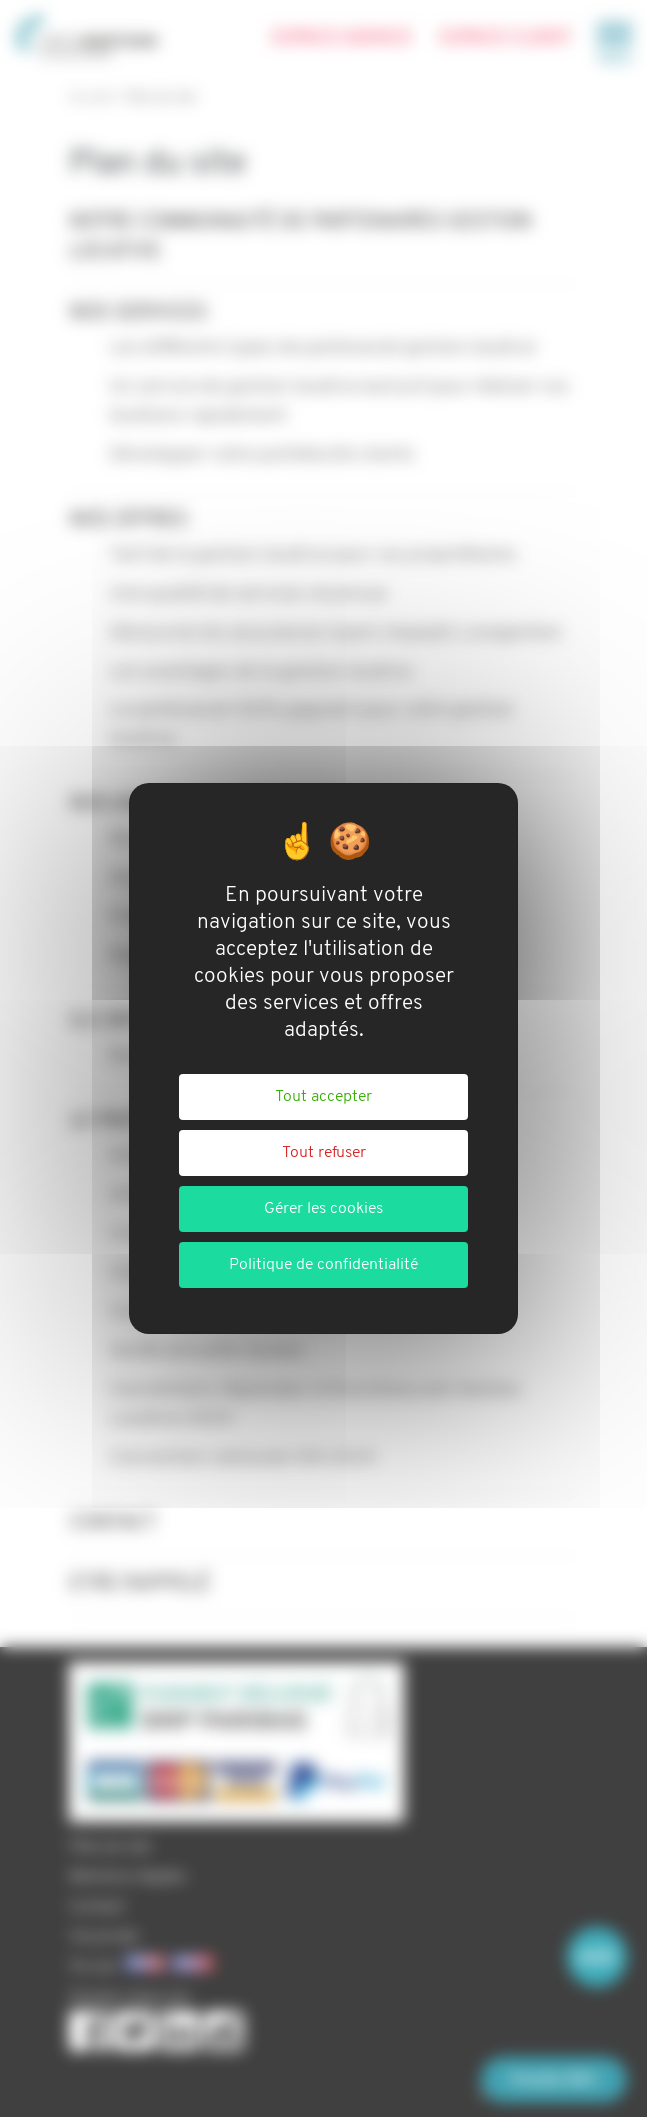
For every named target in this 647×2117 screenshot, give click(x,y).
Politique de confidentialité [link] (323, 1265)
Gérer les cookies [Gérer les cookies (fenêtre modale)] (323, 1209)
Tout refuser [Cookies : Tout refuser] (324, 1153)
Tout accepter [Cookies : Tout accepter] (323, 1097)
